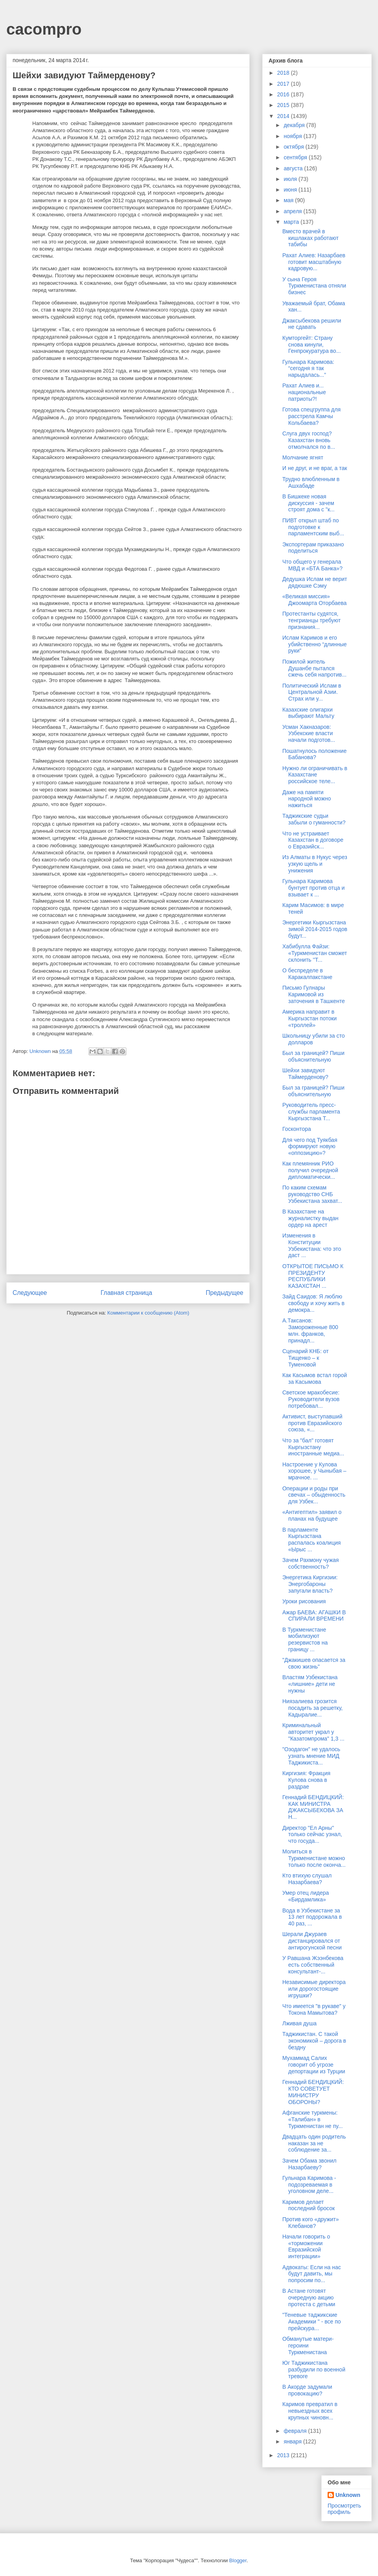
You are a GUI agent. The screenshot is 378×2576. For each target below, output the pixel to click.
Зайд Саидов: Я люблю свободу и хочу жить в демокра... (313, 1303)
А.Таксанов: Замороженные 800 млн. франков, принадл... (310, 1330)
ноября (293, 136)
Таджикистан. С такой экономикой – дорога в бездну (314, 2040)
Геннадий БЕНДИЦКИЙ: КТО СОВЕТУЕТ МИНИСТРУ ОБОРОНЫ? (313, 2092)
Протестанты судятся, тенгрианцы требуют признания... (311, 620)
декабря (295, 125)
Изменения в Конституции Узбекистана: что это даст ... (311, 1245)
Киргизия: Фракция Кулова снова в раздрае (306, 1780)
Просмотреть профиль (344, 2508)
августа (294, 168)
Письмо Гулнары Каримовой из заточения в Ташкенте (313, 994)
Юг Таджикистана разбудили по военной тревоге (313, 2369)
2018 (284, 73)
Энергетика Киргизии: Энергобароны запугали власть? (309, 1584)
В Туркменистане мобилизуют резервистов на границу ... (305, 1639)
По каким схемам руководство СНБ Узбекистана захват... (312, 1194)
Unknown (347, 2495)
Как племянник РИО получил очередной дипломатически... (310, 1170)
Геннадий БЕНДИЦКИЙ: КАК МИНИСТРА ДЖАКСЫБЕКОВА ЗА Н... (313, 1807)
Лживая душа (299, 2023)
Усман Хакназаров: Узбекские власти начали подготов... (308, 733)
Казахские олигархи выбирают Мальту (308, 712)
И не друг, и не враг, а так (314, 468)
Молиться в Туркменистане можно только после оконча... (314, 1858)
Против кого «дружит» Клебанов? (310, 2222)
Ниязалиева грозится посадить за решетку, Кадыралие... (312, 1708)
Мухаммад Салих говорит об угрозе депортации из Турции (313, 2064)
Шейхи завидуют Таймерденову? (305, 1073)
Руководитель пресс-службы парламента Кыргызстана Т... (311, 1111)
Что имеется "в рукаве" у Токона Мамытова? (314, 2009)
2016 (284, 94)
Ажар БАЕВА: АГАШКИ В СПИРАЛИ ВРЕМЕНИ (314, 1615)
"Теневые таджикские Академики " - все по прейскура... (311, 2321)
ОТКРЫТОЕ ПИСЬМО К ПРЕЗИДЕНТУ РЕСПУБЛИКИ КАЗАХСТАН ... (312, 1276)
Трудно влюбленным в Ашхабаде (310, 482)
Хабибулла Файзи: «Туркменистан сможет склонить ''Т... (314, 953)
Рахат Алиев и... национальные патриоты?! (304, 392)
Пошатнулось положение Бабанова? (314, 754)
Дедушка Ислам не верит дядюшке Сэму (314, 582)
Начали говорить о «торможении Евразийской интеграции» (306, 2246)
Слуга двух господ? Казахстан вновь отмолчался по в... (308, 440)
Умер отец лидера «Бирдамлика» (305, 1896)
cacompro (44, 29)
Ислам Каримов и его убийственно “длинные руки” (314, 644)
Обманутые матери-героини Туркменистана (308, 2345)
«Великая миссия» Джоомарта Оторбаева (314, 599)
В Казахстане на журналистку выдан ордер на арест (310, 1218)
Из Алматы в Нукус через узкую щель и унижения (314, 864)
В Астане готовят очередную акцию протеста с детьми (308, 2297)
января (293, 2441)
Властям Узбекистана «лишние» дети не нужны (309, 1684)
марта (292, 222)
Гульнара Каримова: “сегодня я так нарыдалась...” (308, 368)
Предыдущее (224, 1292)
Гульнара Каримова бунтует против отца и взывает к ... (313, 888)
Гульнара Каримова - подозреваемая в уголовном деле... (309, 2184)
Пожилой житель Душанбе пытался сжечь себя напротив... (314, 668)
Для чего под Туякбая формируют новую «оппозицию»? (309, 1146)
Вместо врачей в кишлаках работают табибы (310, 238)
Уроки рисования (304, 1601)
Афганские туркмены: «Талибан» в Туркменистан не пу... (312, 2119)
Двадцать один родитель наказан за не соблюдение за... (314, 2143)
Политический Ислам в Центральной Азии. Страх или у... (311, 692)
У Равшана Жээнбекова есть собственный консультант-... (312, 1965)
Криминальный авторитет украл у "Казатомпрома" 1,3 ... (313, 1732)
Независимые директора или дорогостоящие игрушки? (314, 1989)
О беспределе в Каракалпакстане (307, 973)
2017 (284, 84)
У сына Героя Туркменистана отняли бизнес (314, 286)
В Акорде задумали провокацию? (307, 2390)
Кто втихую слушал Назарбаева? (307, 1878)
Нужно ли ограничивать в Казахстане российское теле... (314, 775)
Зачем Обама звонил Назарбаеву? (309, 2163)
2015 (284, 105)
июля (291, 179)
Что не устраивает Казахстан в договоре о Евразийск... (312, 840)
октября (294, 147)
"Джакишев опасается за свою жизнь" (313, 1663)
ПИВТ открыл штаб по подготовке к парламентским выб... (313, 527)
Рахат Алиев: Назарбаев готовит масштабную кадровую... (313, 262)
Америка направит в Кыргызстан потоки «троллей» (309, 1018)
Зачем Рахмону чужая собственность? (310, 1563)
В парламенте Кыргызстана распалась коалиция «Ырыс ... (311, 1540)
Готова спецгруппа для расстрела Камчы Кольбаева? (311, 416)
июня (291, 189)
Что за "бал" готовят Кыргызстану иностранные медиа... (313, 1447)
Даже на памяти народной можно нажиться (306, 799)
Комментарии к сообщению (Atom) (148, 1313)
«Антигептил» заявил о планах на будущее (311, 1515)
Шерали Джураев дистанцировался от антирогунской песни (312, 1941)
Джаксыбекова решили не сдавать (311, 323)
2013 (284, 2455)
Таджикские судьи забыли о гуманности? (313, 819)
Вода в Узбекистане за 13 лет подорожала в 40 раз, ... (312, 1917)
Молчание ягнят (302, 457)
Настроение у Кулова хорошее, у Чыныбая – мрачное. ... (314, 1471)
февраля (296, 2431)
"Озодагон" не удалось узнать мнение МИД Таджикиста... (311, 1756)
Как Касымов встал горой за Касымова (314, 1378)
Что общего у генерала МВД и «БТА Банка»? (312, 565)
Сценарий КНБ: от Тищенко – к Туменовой (305, 1358)
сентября (296, 157)
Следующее (30, 1292)
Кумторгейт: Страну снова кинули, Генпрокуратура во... (311, 344)
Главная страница (126, 1292)
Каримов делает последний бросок (308, 2205)
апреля (293, 211)
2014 (284, 116)
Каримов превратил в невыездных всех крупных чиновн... (309, 2411)
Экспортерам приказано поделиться (313, 547)
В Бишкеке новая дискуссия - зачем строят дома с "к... (308, 503)
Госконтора (296, 1129)
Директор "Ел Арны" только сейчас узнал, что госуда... (312, 1834)
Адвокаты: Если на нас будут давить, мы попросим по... (311, 2274)
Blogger (237, 2560)
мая (289, 200)
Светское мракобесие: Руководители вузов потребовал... (310, 1399)
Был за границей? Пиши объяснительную (313, 1056)
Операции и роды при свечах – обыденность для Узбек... (313, 1495)
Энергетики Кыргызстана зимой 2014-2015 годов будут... (314, 929)
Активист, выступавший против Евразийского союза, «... (312, 1423)
